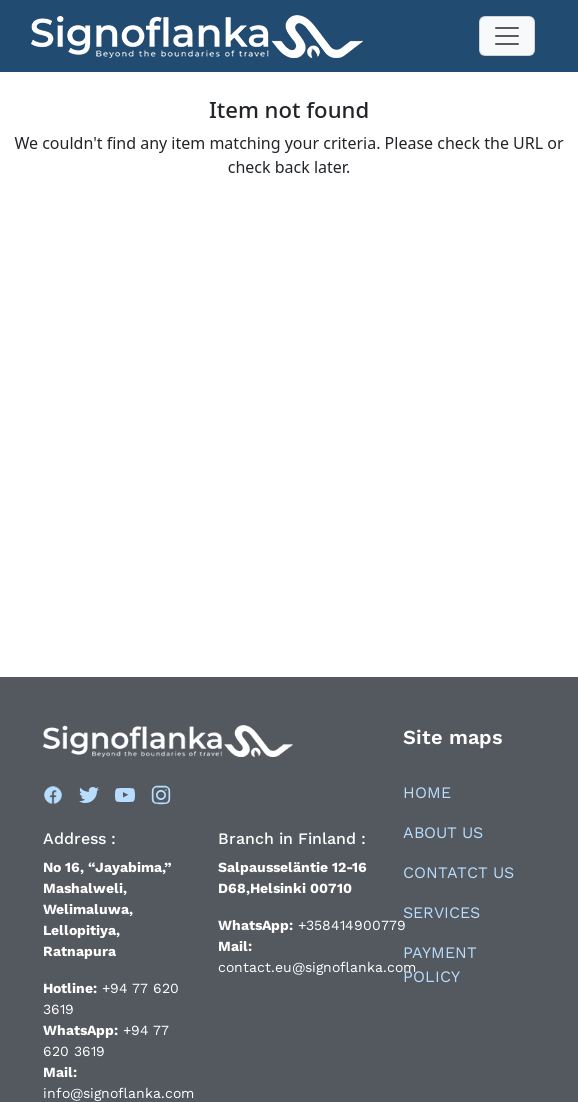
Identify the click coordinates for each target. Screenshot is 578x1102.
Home (427, 792)
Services (441, 912)
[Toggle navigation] (507, 36)
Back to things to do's (288, 212)
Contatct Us (458, 872)
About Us (443, 832)
